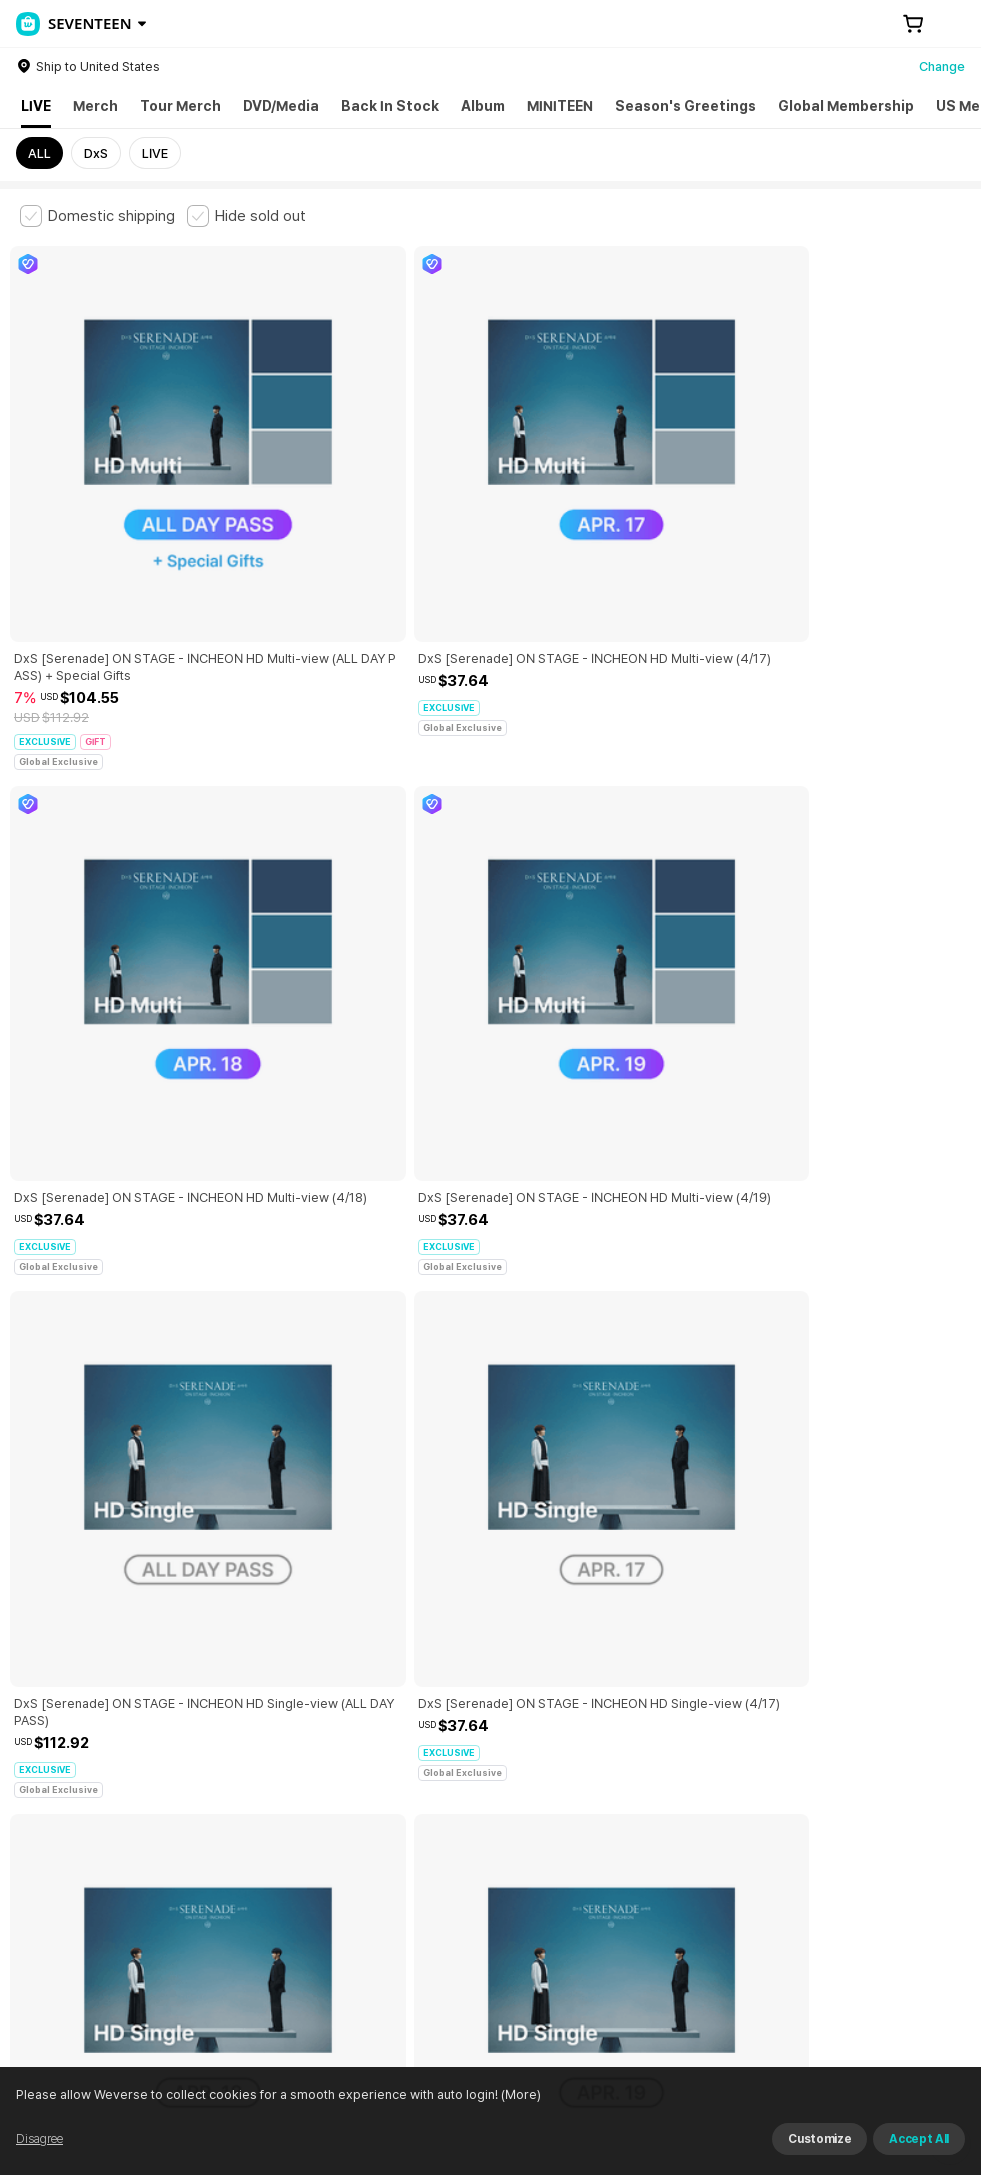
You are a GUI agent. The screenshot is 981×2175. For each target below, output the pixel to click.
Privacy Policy (645, 1824)
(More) (519, 2094)
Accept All (919, 2139)
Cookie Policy (747, 1824)
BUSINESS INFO (357, 1912)
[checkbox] (97, 216)
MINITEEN (560, 106)
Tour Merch (180, 106)
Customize (819, 2139)
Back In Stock (390, 106)
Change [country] (942, 66)
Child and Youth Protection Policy (486, 1824)
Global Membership (846, 106)
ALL (39, 153)
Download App (910, 2046)
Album (483, 106)
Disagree (39, 2139)
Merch (95, 106)
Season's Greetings (685, 106)
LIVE (36, 106)
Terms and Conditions (75, 1824)
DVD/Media (281, 106)
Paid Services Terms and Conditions (265, 1824)
